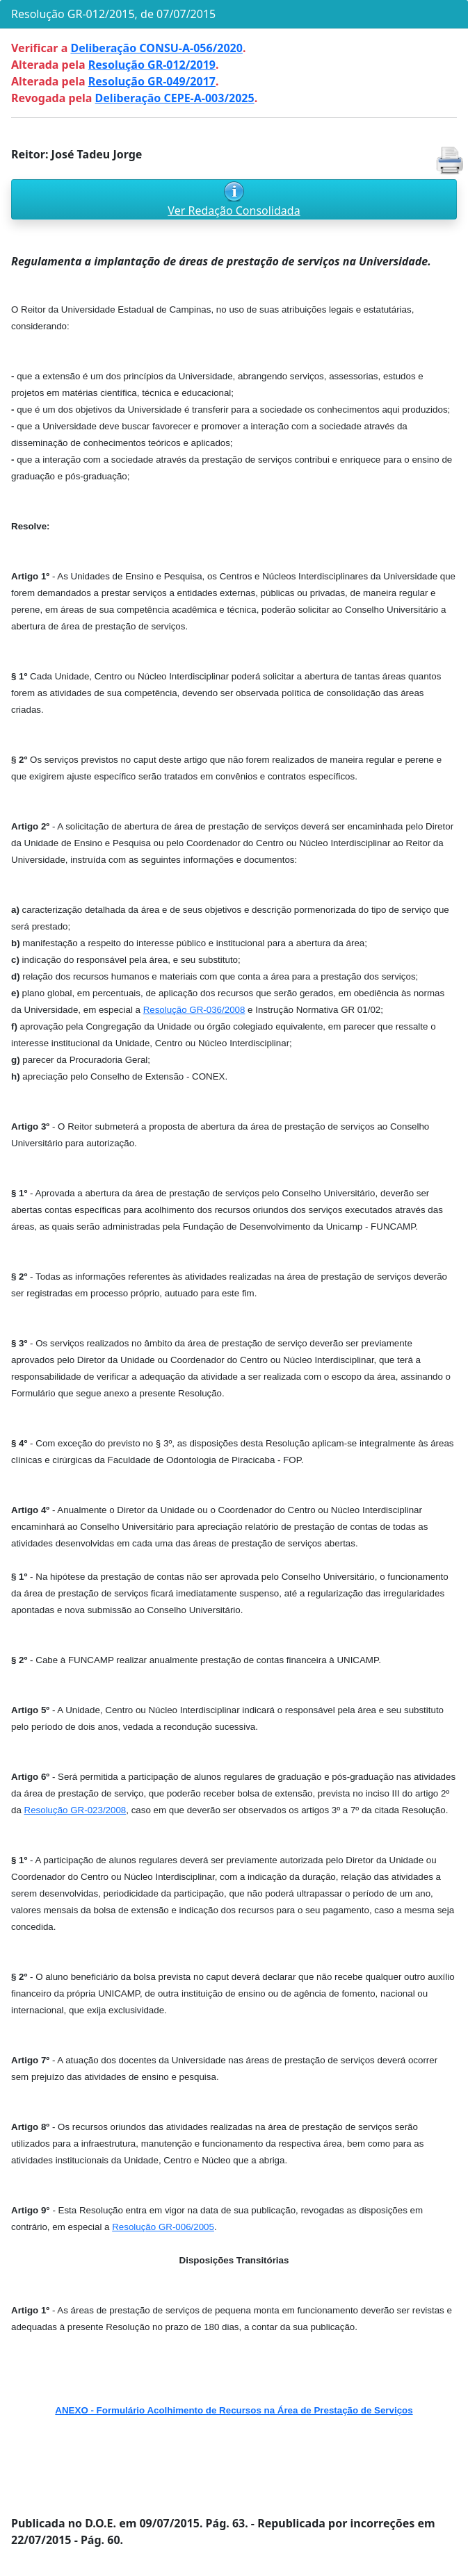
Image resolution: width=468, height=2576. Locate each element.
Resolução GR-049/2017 (152, 81)
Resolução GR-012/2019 (152, 64)
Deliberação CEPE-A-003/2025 (175, 98)
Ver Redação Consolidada (234, 210)
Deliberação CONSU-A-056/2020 (156, 48)
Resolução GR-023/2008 (75, 1810)
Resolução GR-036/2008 (194, 1010)
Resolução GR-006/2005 (163, 2227)
